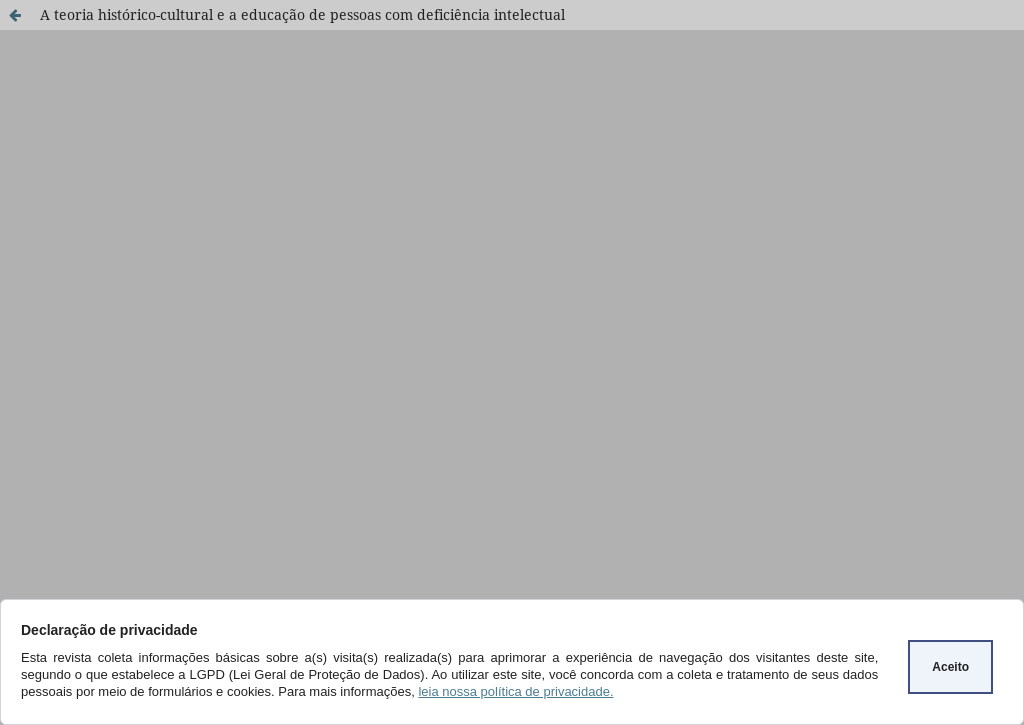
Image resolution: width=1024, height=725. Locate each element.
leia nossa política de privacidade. (515, 691)
